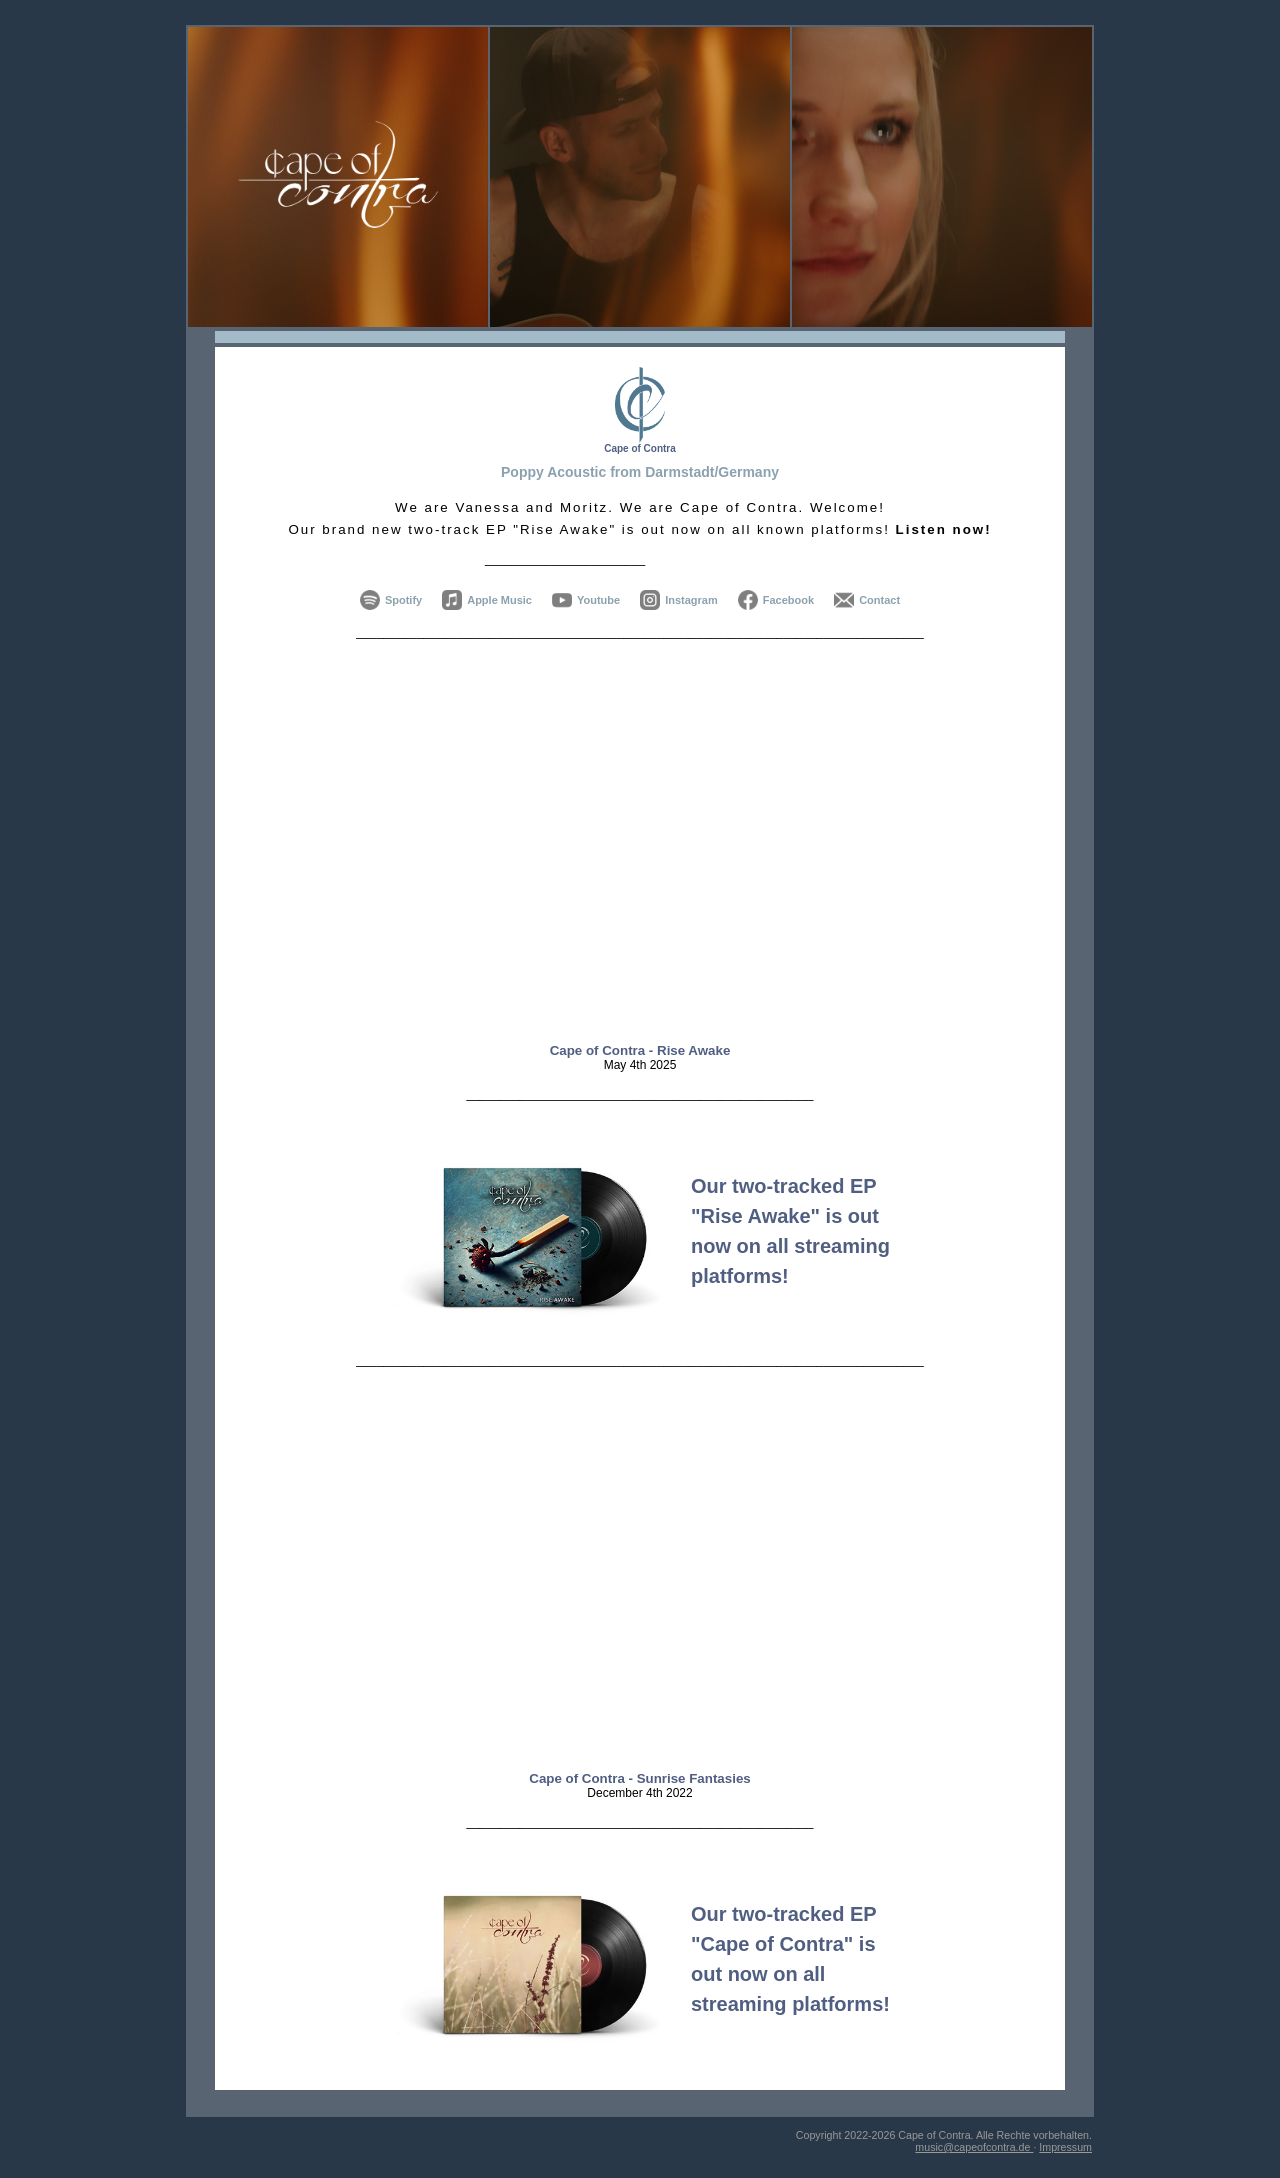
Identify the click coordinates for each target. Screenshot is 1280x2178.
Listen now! (944, 529)
